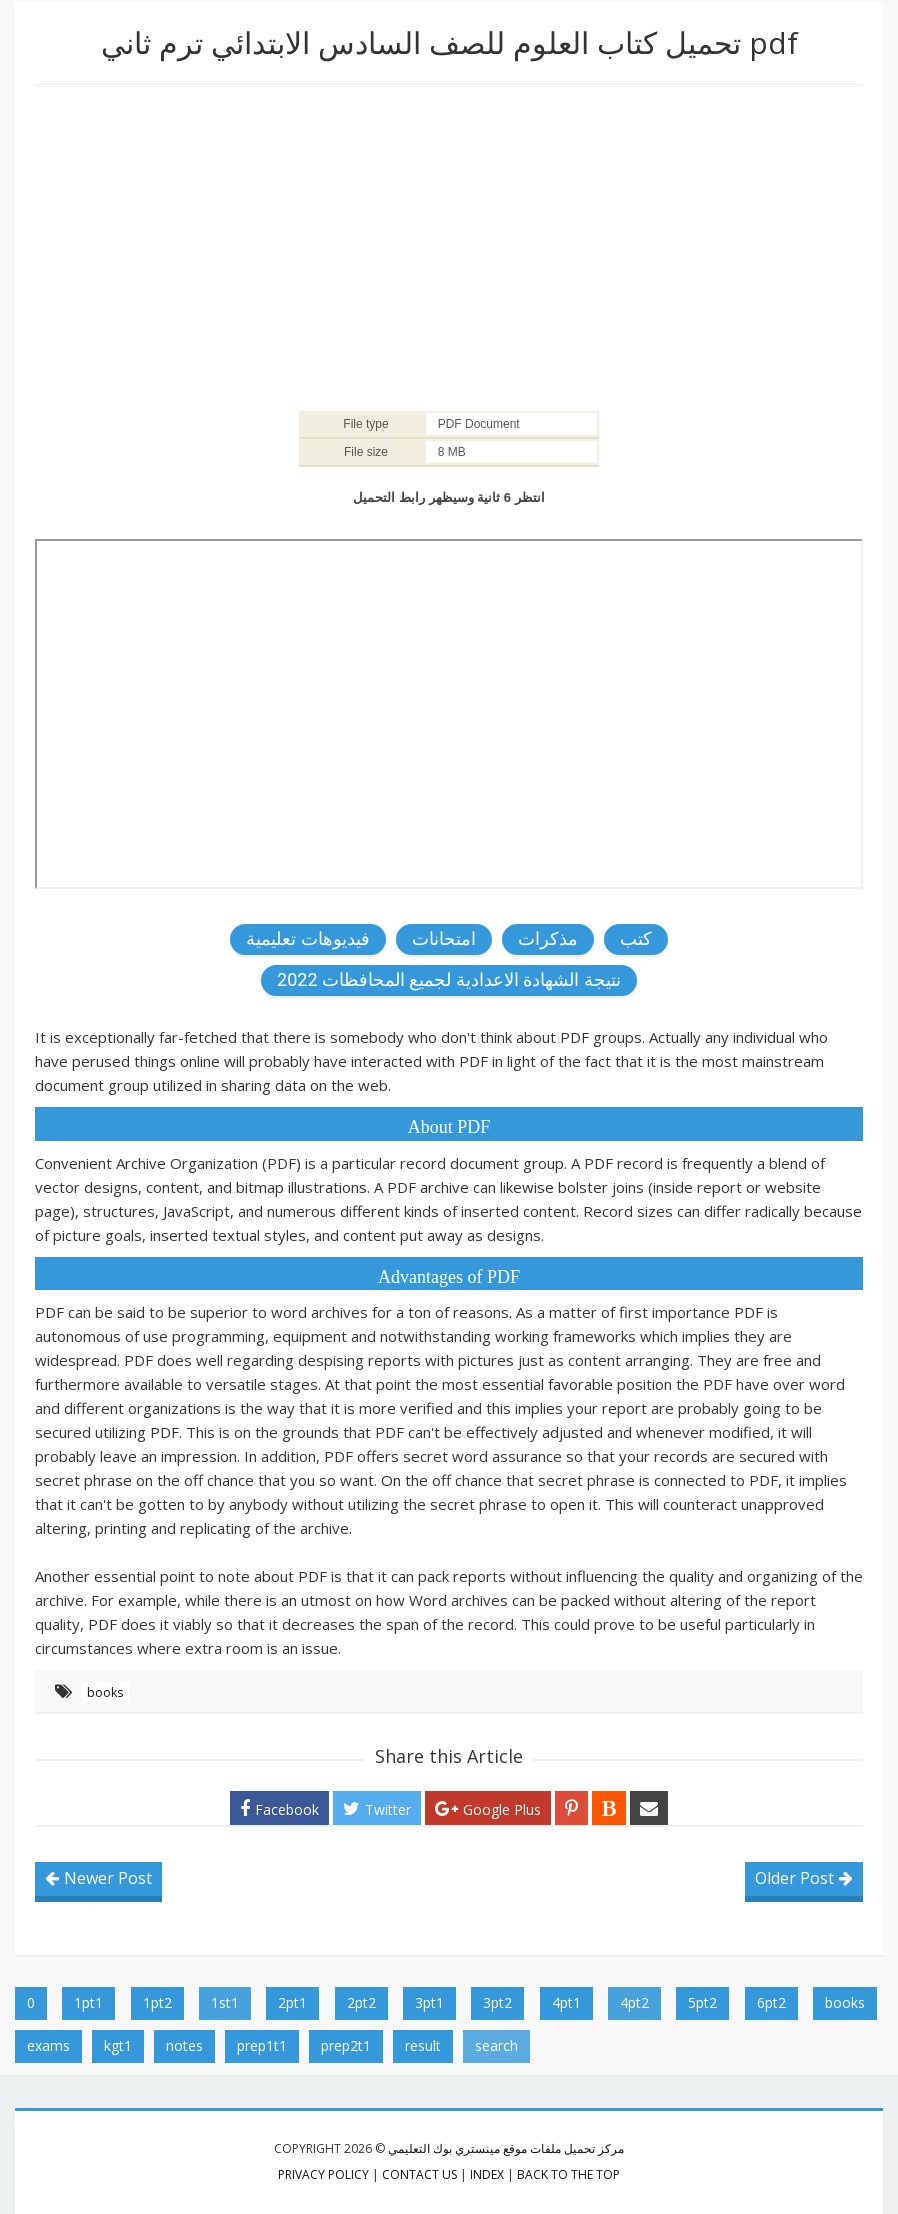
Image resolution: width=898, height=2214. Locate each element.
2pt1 (292, 2002)
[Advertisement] (449, 247)
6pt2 (771, 2002)
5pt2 (702, 2002)
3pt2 (497, 2002)
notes (184, 2045)
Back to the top (568, 2174)
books (105, 1692)
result (423, 2045)
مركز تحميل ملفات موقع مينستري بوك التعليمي (506, 2148)
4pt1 (566, 2002)
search (496, 2045)
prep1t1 (262, 2045)
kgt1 (118, 2045)
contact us (419, 2174)
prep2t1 (346, 2045)
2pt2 (361, 2002)
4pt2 (634, 2002)
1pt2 (157, 2002)
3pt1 (429, 2002)
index (487, 2174)
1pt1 (88, 2002)
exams (48, 2045)
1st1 (225, 2002)
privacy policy (323, 2174)
